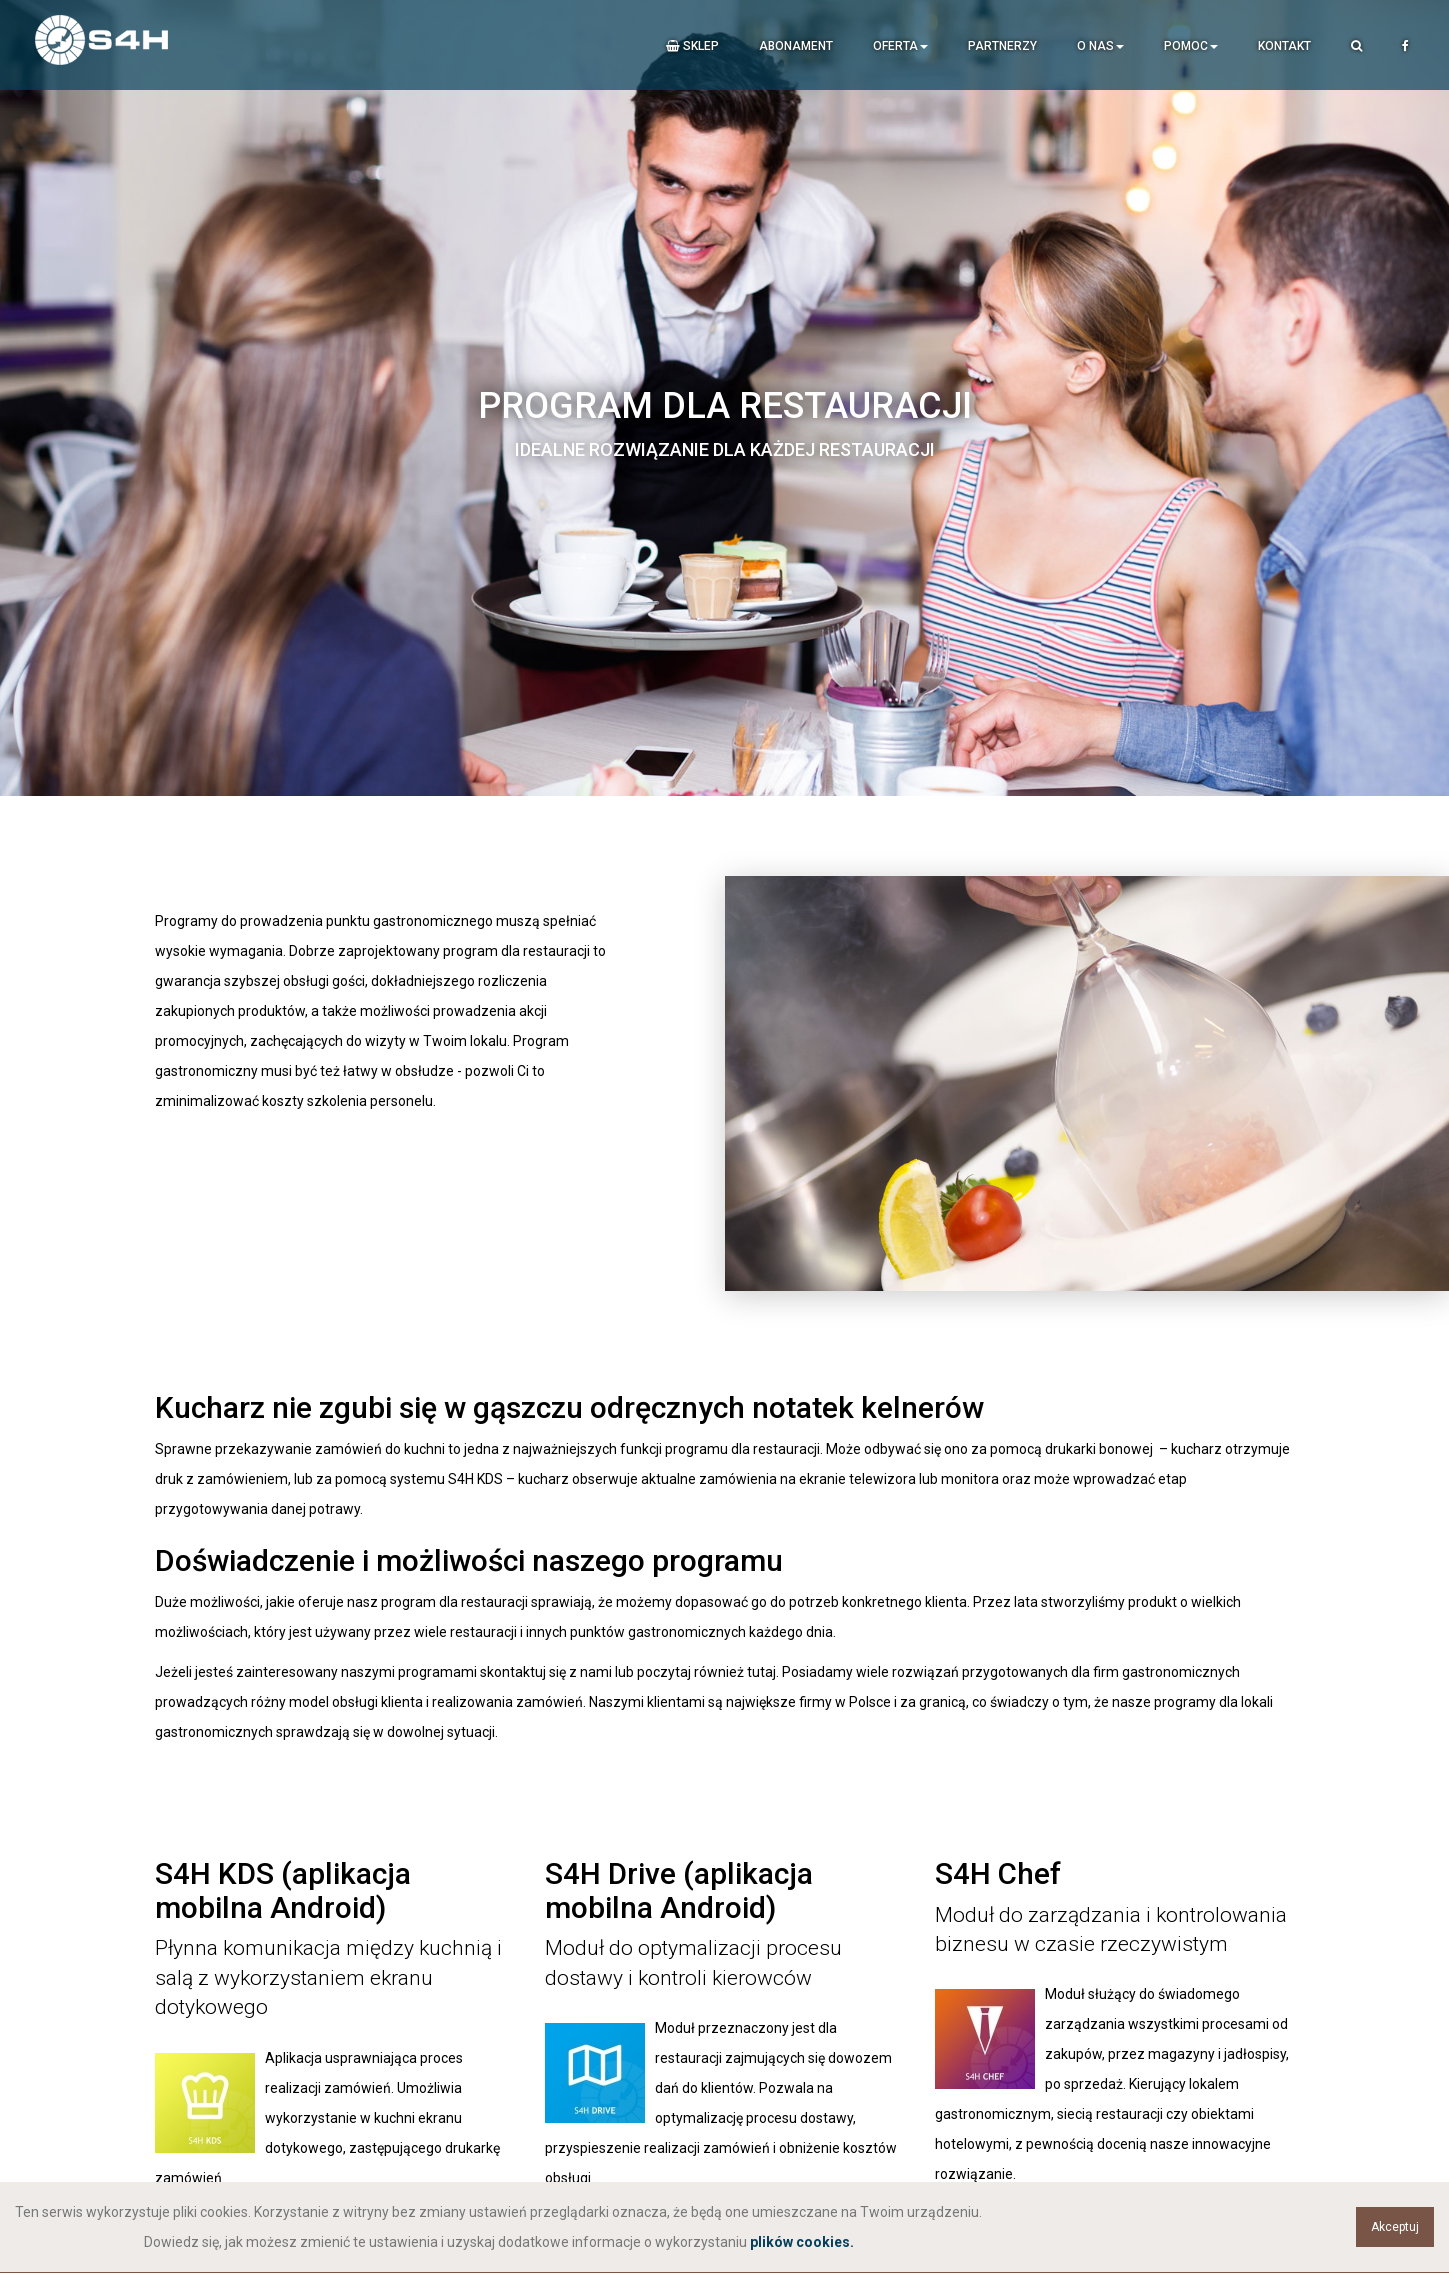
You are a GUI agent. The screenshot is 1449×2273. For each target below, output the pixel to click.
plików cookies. (802, 2242)
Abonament (796, 46)
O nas (1100, 46)
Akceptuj (1395, 2227)
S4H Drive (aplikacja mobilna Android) (679, 1890)
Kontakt (1284, 46)
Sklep (692, 46)
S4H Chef (998, 1873)
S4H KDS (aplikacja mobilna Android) (283, 1890)
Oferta (900, 46)
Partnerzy (1002, 46)
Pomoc (1191, 46)
